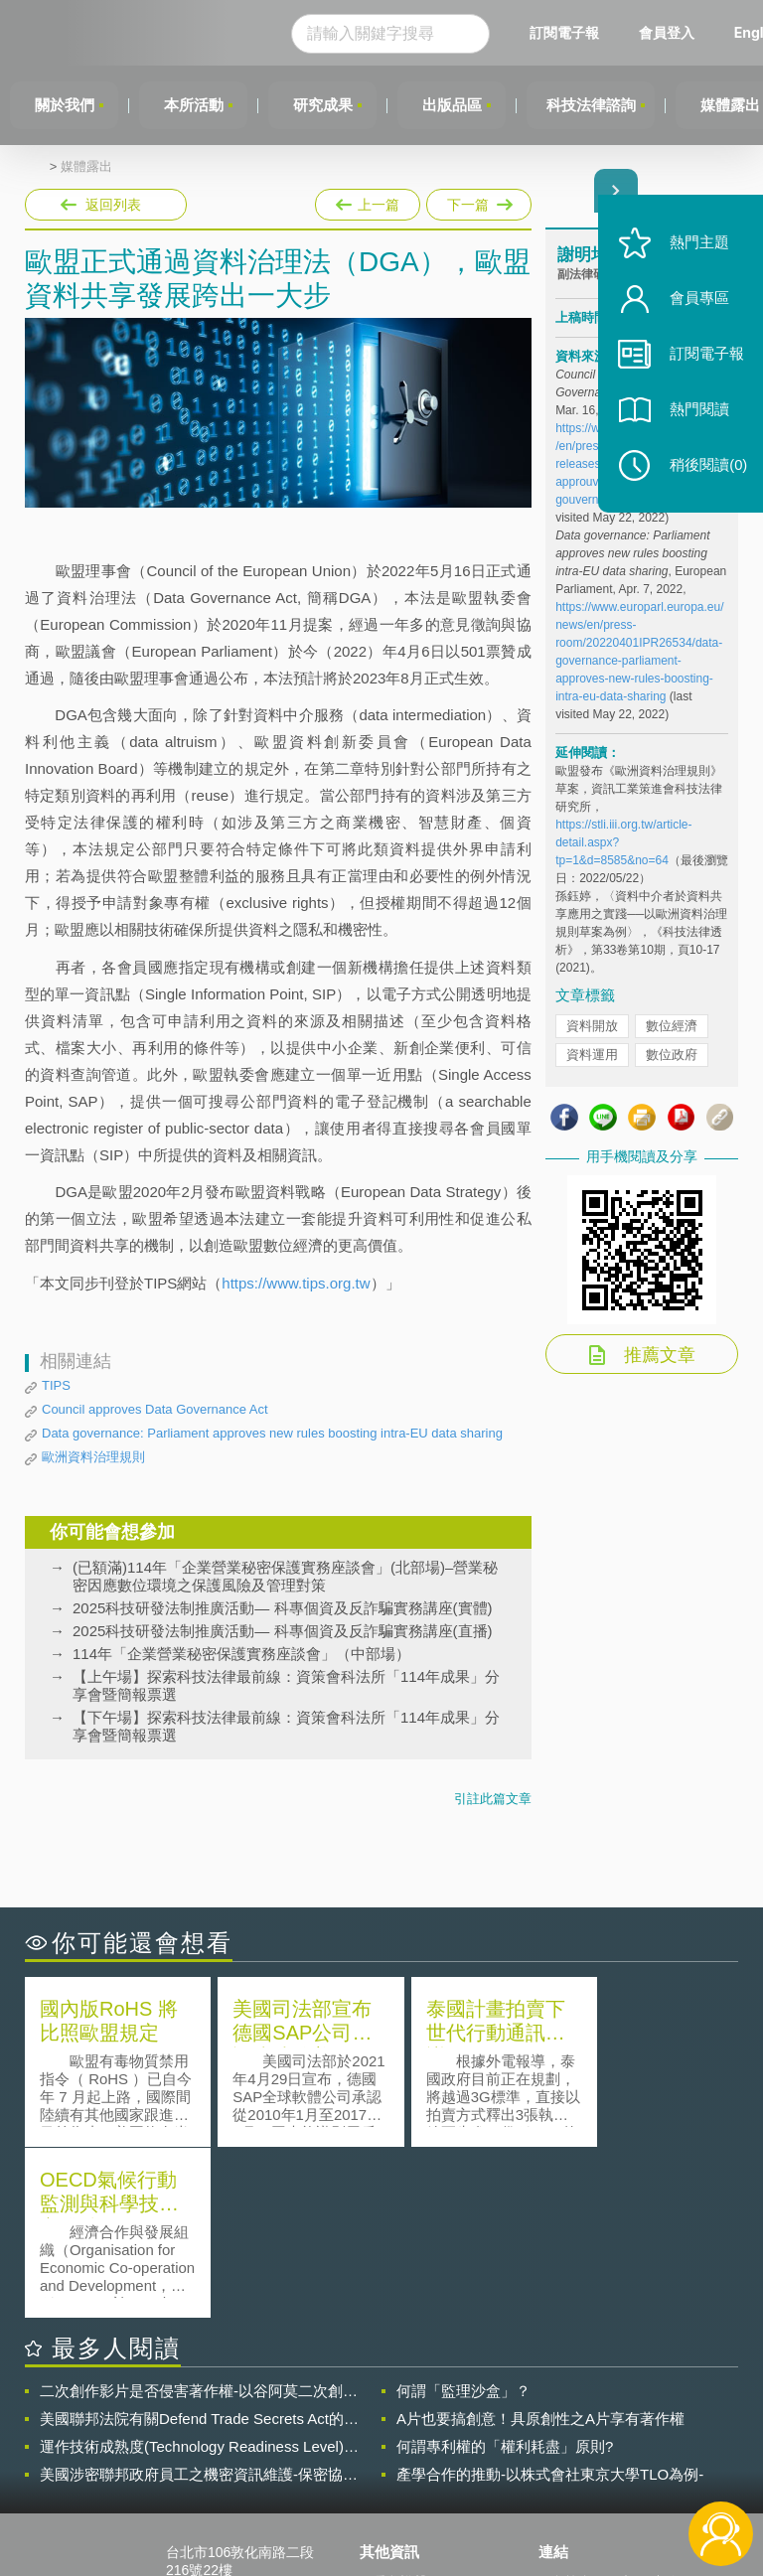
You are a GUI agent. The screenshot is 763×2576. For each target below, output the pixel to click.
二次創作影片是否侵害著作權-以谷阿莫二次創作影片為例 (199, 2220)
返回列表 (113, 205)
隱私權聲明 (406, 2411)
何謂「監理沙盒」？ (463, 2219)
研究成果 (325, 104)
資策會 (571, 2411)
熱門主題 (695, 250)
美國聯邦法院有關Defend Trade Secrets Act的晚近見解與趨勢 (199, 2248)
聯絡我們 (399, 2467)
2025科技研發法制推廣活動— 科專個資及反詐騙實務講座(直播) (283, 1630)
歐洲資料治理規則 (93, 1456)
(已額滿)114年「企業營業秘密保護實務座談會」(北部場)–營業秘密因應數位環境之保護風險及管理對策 (285, 1576)
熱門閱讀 (695, 417)
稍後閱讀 (704, 473)
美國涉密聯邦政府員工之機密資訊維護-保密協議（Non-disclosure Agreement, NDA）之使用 (199, 2304)
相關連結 (650, 2411)
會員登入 (672, 32)
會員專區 (695, 306)
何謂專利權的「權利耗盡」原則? (504, 2275)
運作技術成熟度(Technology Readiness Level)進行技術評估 (199, 2276)
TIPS (56, 1385)
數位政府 (671, 1055)
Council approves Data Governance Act (155, 1409)
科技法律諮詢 (595, 104)
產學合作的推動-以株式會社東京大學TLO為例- (549, 2303)
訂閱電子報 (570, 32)
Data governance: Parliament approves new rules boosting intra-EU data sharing (272, 1433)
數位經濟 (671, 1026)
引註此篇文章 (493, 1798)
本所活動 (195, 104)
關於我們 (64, 104)
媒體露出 (86, 167)
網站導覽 (399, 2494)
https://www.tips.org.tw (296, 1283)
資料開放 (592, 1026)
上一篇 (367, 201)
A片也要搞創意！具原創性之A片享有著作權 (540, 2247)
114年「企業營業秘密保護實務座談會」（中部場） (241, 1653)
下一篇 (477, 201)
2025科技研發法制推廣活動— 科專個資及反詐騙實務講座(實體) (283, 1607)
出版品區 (455, 104)
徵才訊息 (399, 2439)
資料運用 (592, 1055)
